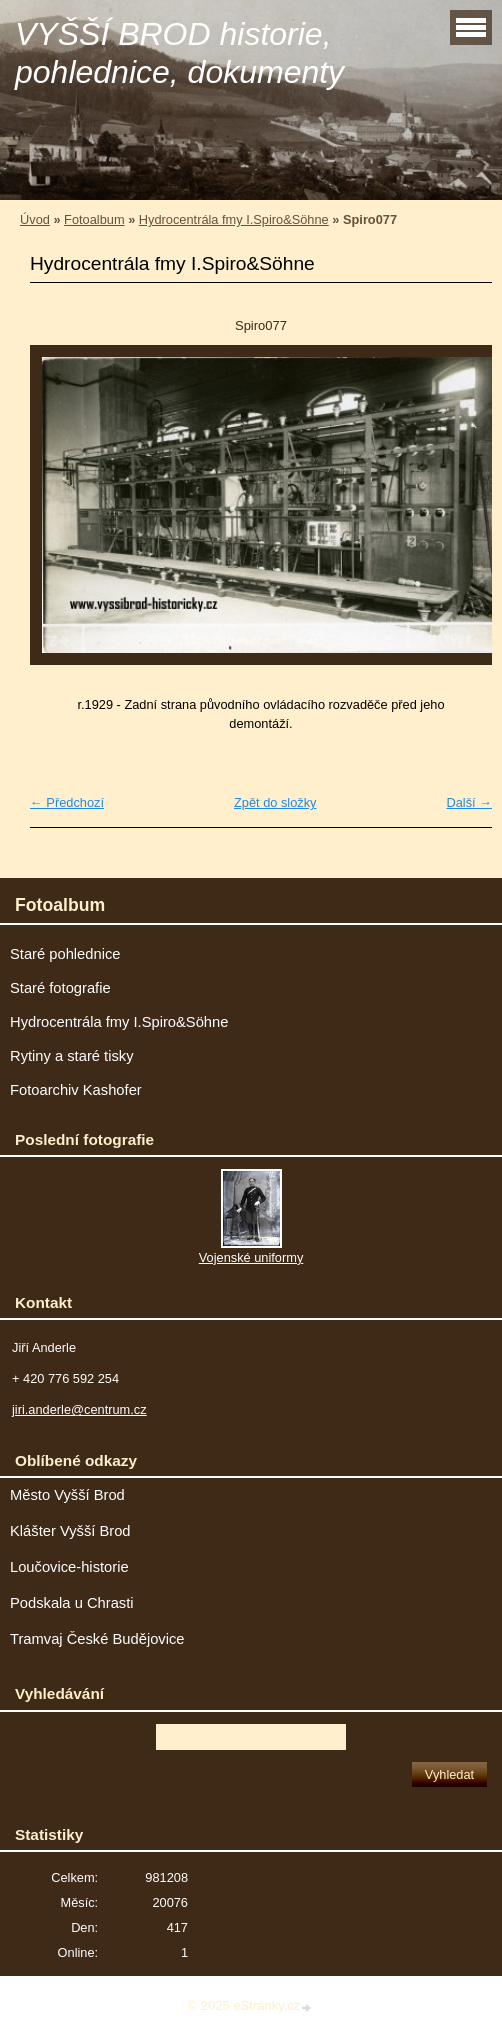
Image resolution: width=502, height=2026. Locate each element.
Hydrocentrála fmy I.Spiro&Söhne (234, 219)
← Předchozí (67, 802)
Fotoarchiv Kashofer (76, 1090)
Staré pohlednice (65, 954)
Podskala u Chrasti (72, 1603)
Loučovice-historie (69, 1567)
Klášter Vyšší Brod (70, 1531)
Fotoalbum (94, 219)
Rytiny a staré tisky (72, 1056)
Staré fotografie (60, 988)
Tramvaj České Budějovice (97, 1639)
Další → (469, 802)
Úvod (35, 219)
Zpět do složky (275, 802)
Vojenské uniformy (251, 1257)
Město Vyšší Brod (67, 1495)
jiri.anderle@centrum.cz (79, 1409)
